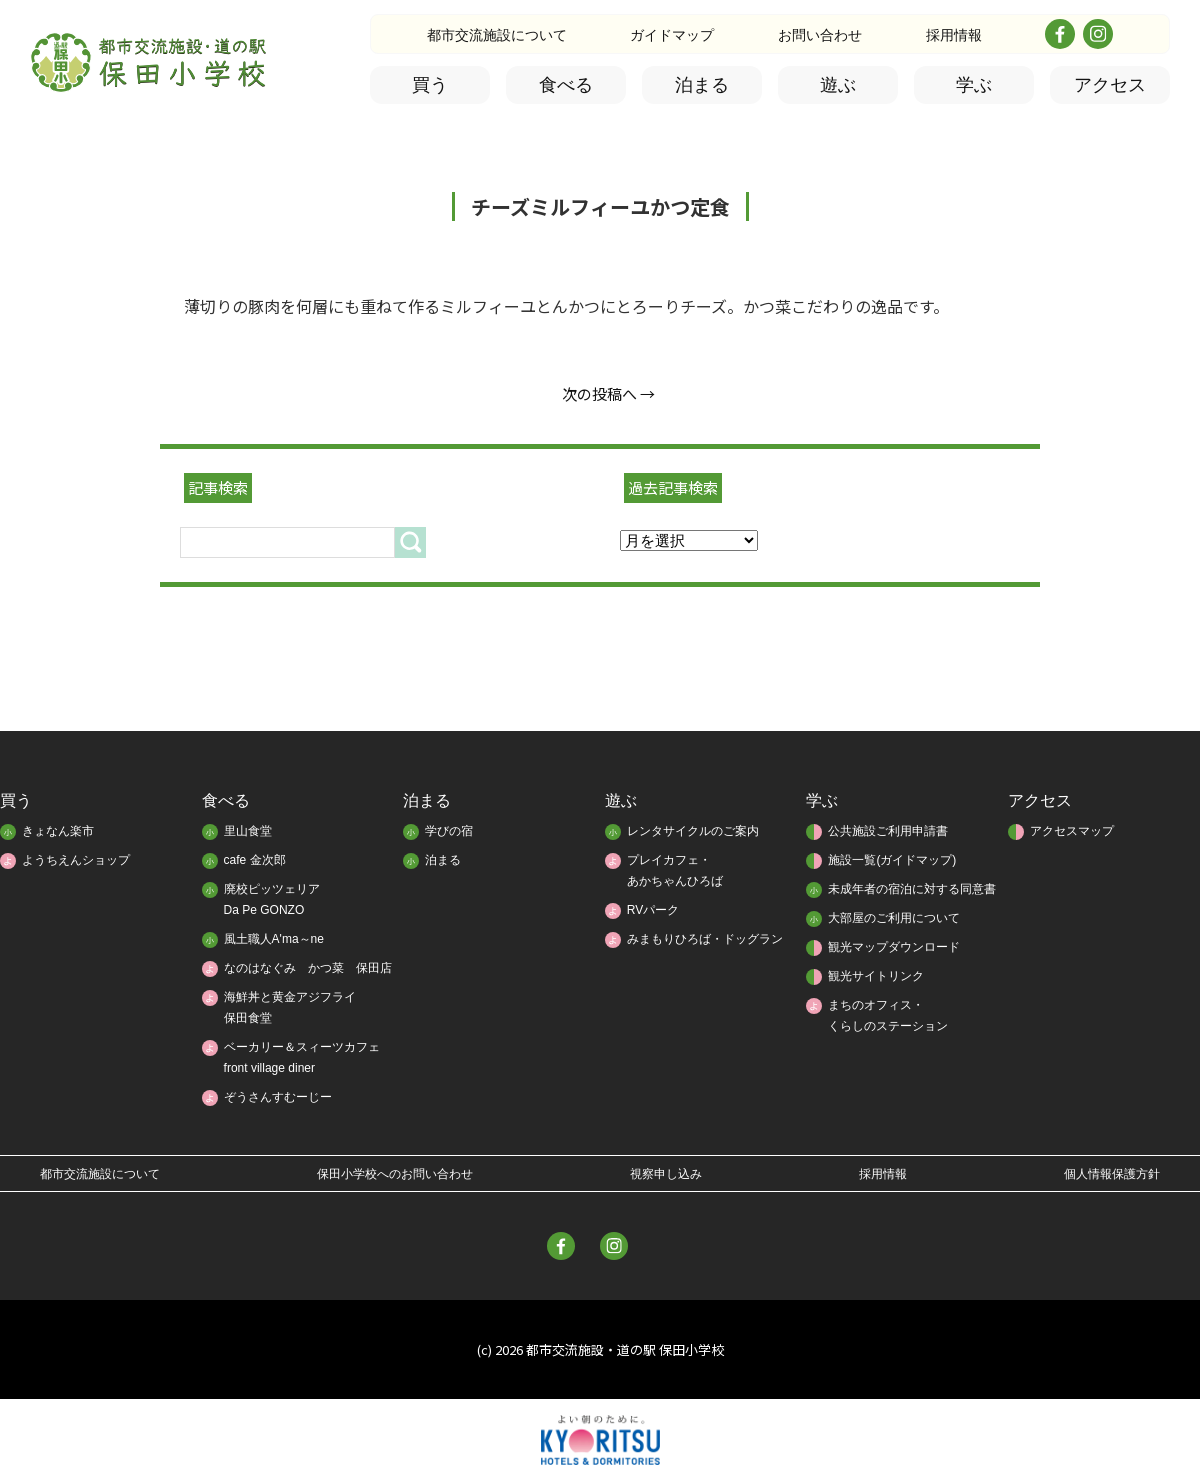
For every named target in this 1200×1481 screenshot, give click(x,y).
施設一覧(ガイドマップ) (892, 860)
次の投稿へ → (608, 393)
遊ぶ (838, 85)
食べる (566, 85)
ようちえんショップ (76, 860)
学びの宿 (449, 831)
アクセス (1110, 85)
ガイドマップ (672, 35)
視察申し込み (666, 1174)
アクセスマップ (1072, 831)
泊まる (702, 85)
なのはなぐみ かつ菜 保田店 (308, 968)
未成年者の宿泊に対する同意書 (912, 889)
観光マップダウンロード (894, 947)
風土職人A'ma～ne (274, 939)
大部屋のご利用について (894, 918)
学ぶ (974, 85)
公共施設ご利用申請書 (888, 831)
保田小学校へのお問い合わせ (395, 1174)
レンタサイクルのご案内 (693, 831)
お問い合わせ (820, 35)
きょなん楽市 (58, 831)
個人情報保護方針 (1112, 1174)
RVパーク (653, 910)
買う (430, 85)
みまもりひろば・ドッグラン (705, 939)
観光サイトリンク (876, 976)
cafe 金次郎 (255, 860)
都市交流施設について (497, 35)
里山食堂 (248, 831)
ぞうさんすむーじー (278, 1097)
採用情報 (954, 35)
